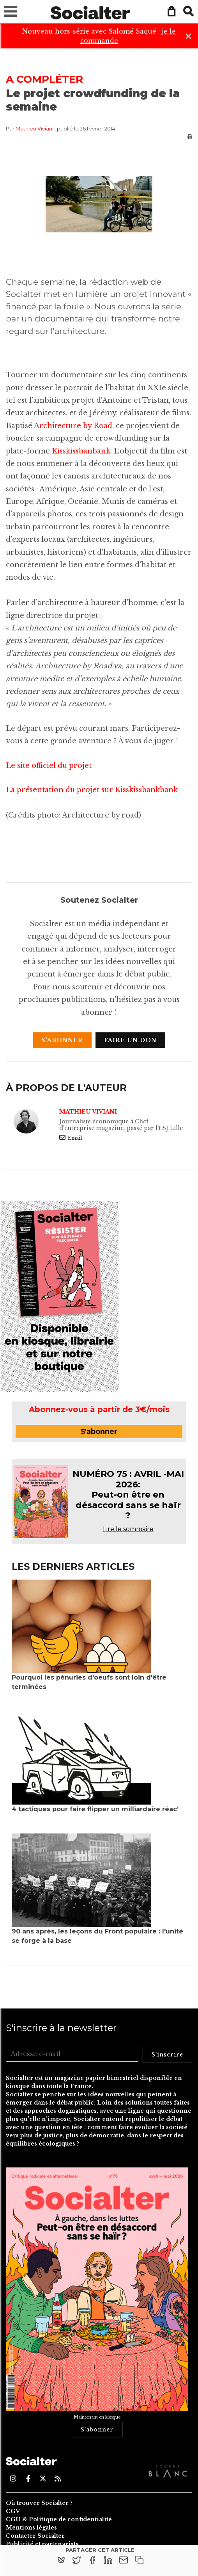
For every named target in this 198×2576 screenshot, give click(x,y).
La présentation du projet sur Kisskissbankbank (92, 789)
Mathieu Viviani (34, 128)
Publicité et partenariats (42, 2543)
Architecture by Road (72, 425)
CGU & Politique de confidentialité (59, 2519)
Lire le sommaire (128, 1529)
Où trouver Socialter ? (39, 2502)
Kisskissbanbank (80, 451)
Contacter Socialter (35, 2535)
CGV (13, 2511)
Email (70, 1137)
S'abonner (62, 1040)
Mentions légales (31, 2527)
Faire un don (130, 1040)
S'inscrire (167, 2054)
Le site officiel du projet (49, 765)
